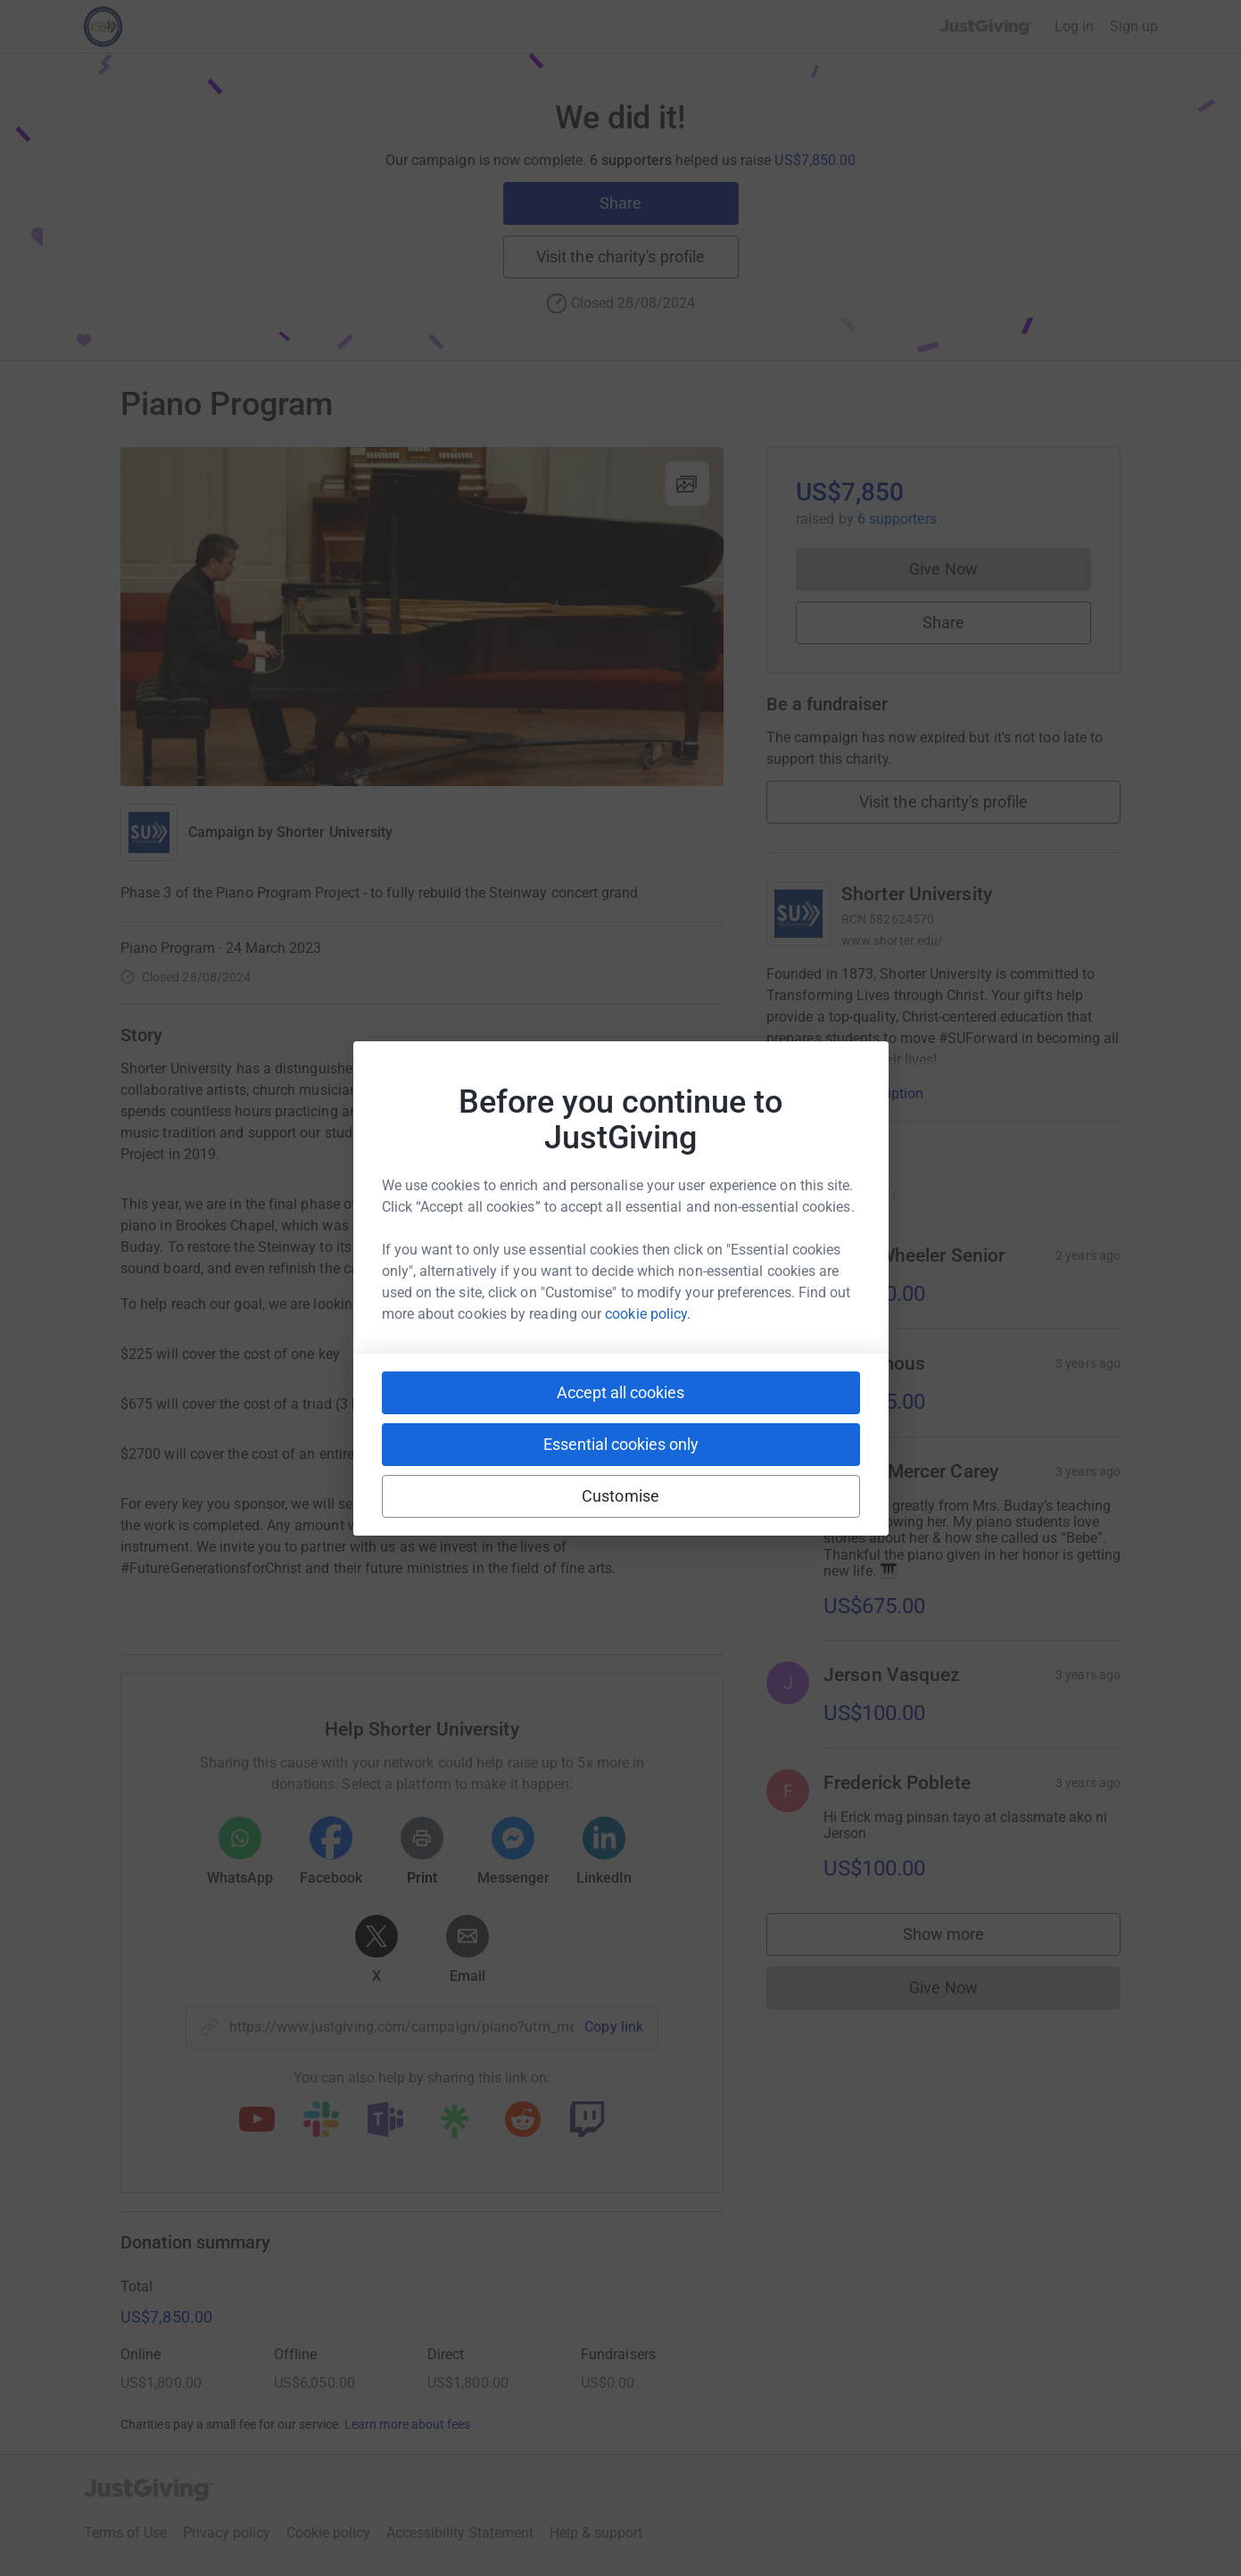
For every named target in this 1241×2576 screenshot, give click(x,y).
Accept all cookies (620, 1392)
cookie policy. (648, 1313)
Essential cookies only (621, 1444)
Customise (620, 1496)
